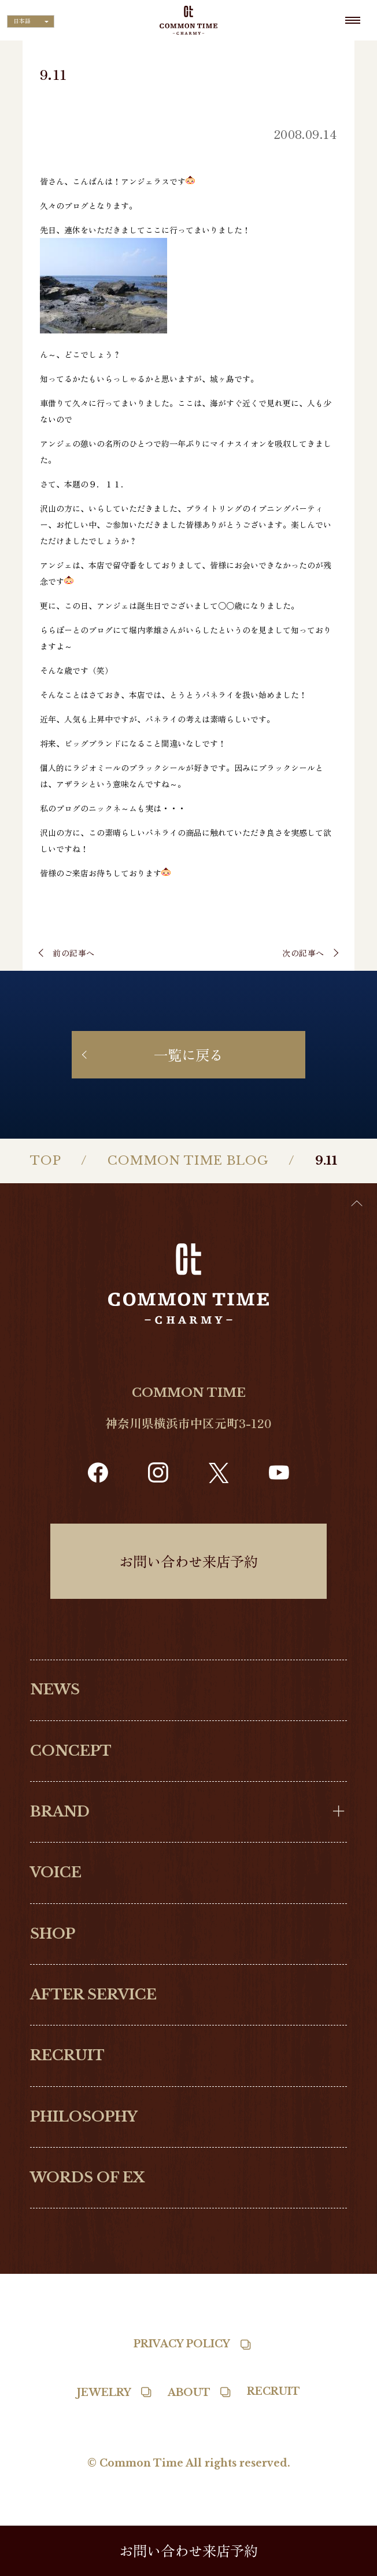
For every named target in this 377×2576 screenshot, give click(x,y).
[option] (348, 2567)
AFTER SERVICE (93, 1994)
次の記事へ (303, 953)
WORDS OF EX (87, 2177)
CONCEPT (71, 1751)
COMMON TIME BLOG (188, 1160)
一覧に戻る (188, 1054)
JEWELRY (104, 2392)
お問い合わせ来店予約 (188, 1561)
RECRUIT (67, 2055)
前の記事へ (74, 953)
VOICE (56, 1872)
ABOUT (189, 2392)
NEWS (55, 1689)
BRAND (60, 1812)
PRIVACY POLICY (182, 2344)
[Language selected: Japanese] (30, 21)
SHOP (52, 1934)
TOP (45, 1160)
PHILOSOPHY (84, 2117)
